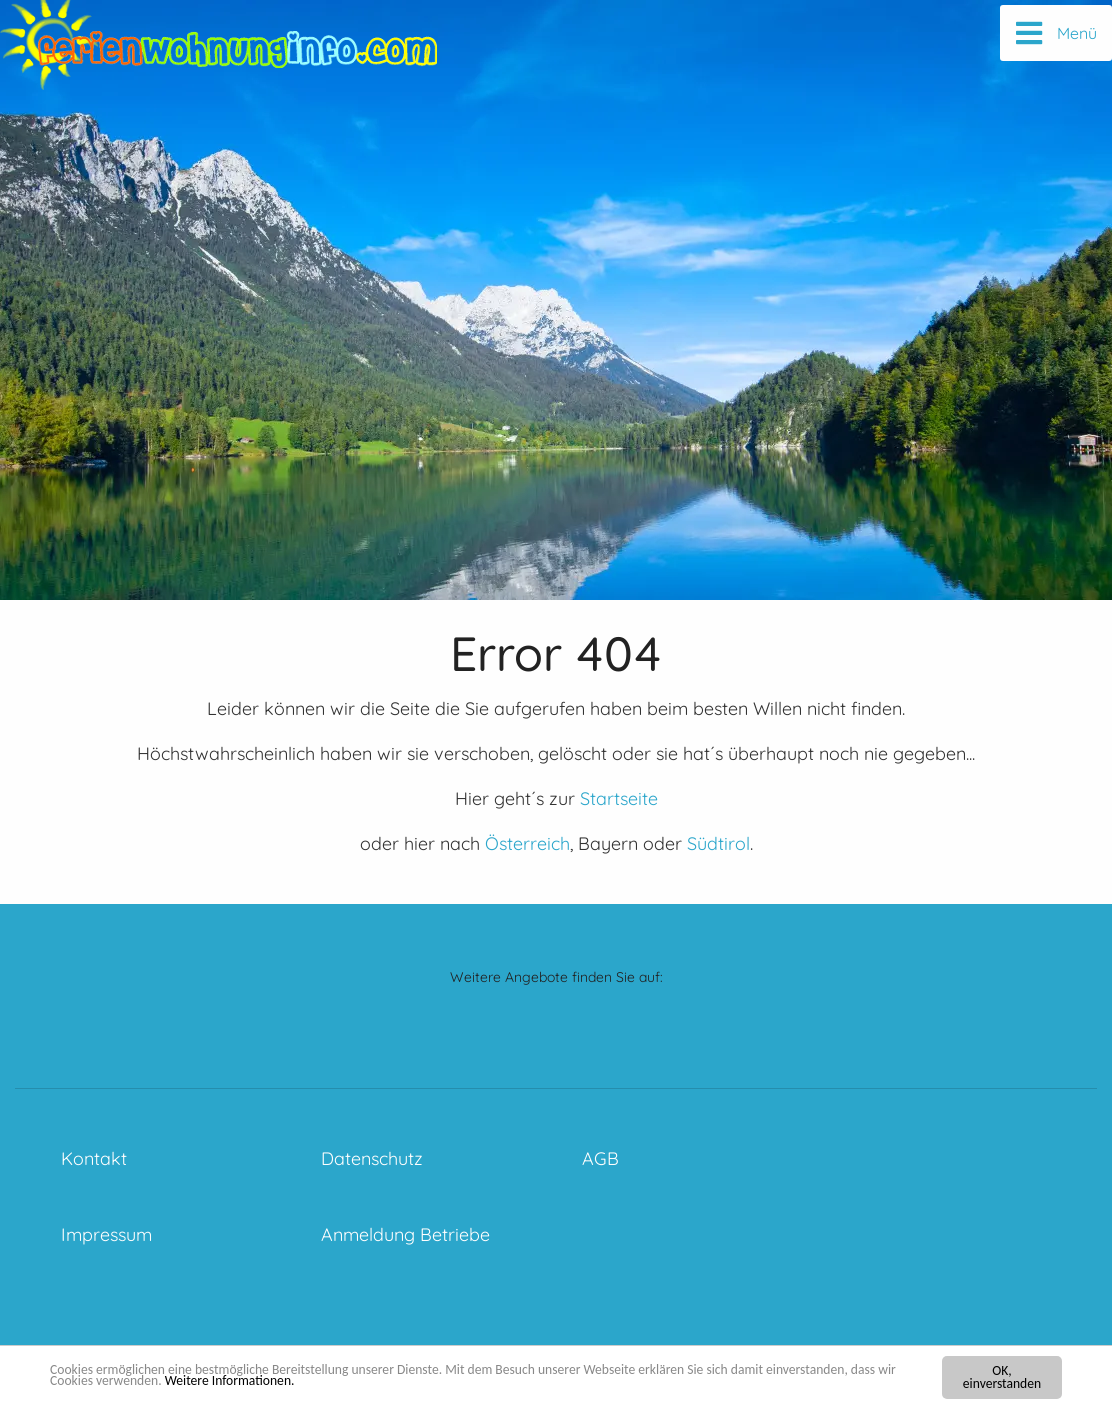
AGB (600, 1158)
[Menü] (1056, 33)
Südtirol (718, 843)
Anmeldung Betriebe (405, 1234)
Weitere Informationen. (230, 1380)
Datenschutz (372, 1158)
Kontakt (94, 1158)
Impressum (106, 1234)
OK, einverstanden (1002, 1377)
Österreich (527, 843)
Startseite (619, 798)
